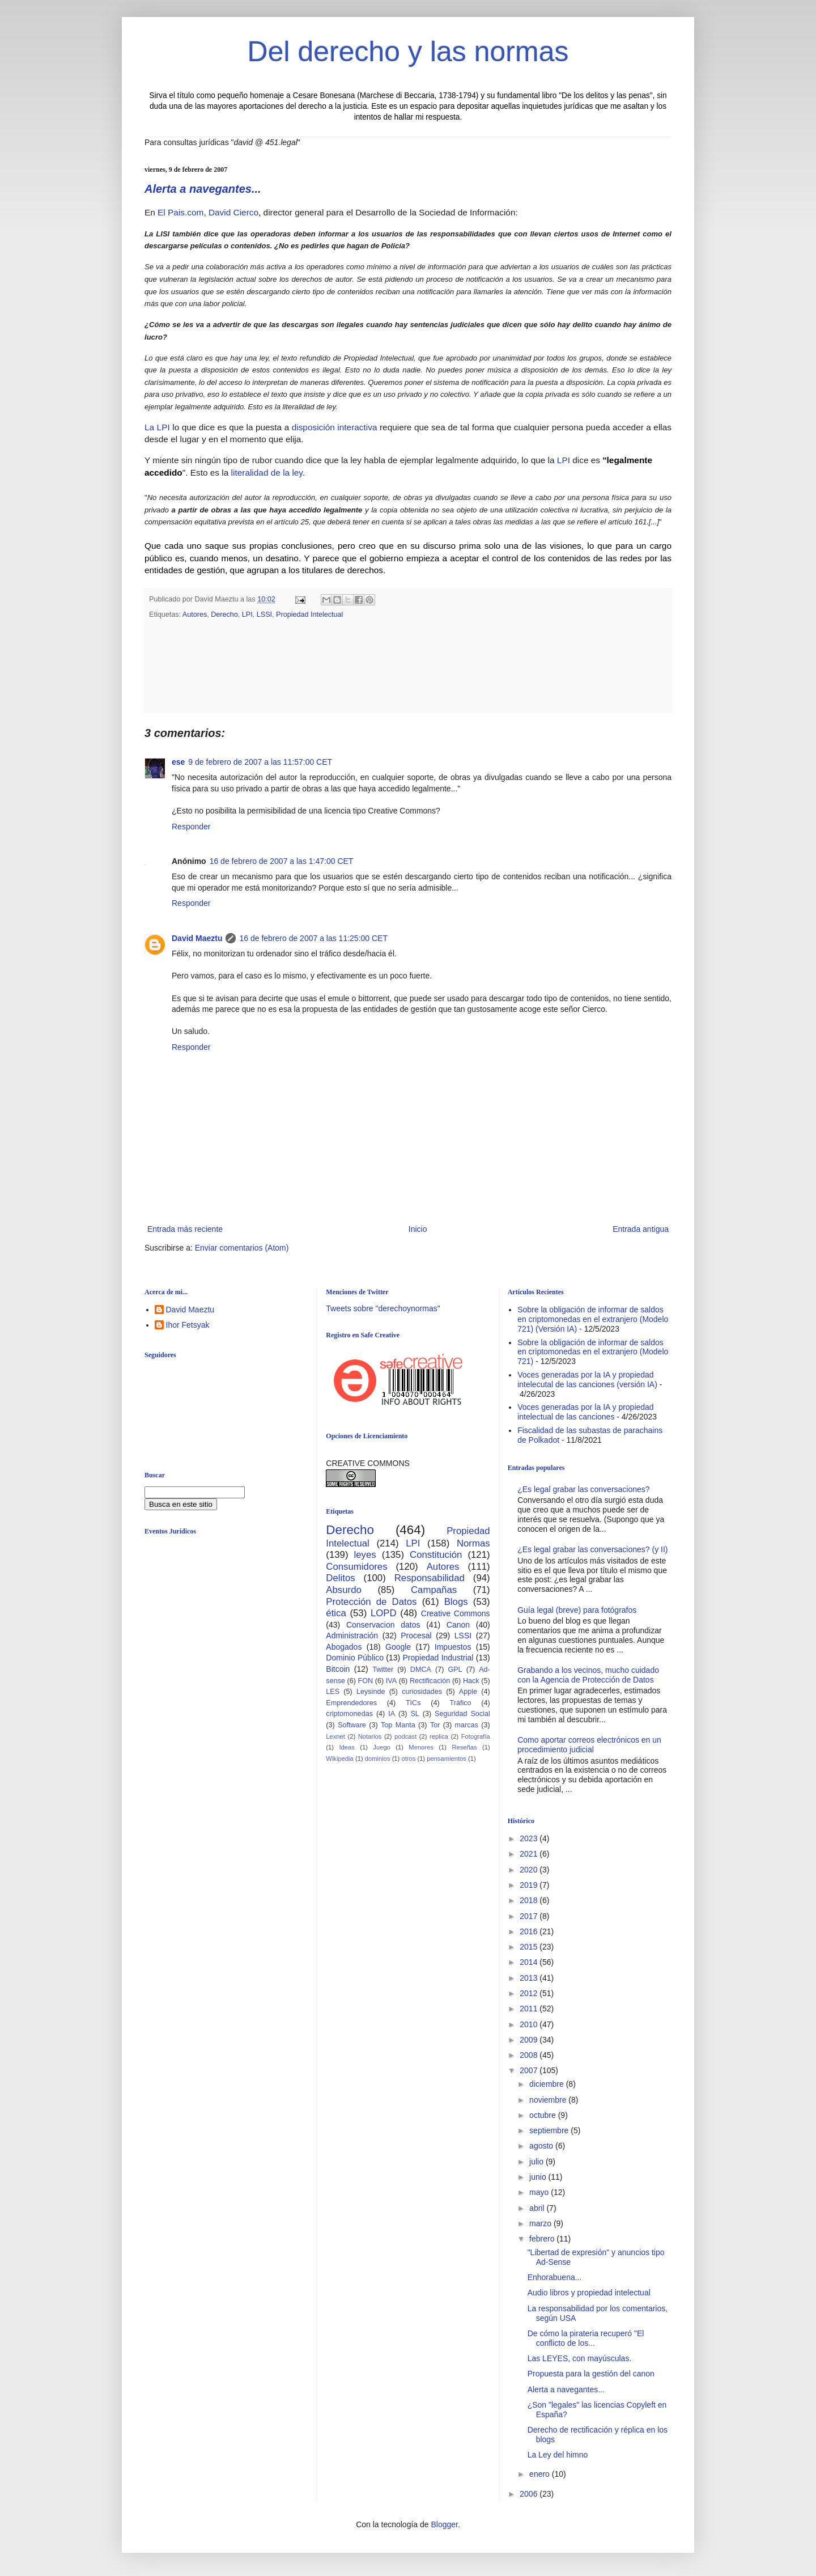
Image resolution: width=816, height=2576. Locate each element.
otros (408, 1758)
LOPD (384, 1613)
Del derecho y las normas (408, 51)
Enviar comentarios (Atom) (242, 1247)
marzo (541, 2223)
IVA (391, 1681)
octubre (543, 2115)
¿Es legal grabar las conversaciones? (583, 1489)
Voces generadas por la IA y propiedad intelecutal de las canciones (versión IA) (587, 1379)
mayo (540, 2192)
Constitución (436, 1554)
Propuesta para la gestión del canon (591, 2373)
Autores (194, 614)
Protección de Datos (371, 1601)
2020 (529, 1869)
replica (439, 1736)
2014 (529, 1962)
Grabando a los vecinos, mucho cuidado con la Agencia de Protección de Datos (588, 1675)
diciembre (547, 2083)
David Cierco (233, 212)
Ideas (346, 1747)
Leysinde (370, 1692)
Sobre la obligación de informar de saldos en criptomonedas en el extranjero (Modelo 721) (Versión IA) (592, 1319)
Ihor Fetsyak (188, 1324)
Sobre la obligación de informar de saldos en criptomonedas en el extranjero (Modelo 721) (592, 1352)
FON (365, 1681)
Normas (473, 1543)
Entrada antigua (641, 1229)
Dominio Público (355, 1657)
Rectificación (430, 1681)
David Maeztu (197, 938)
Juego (381, 1747)
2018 (529, 1900)
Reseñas (464, 1747)
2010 (529, 2024)
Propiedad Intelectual (309, 614)
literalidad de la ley (267, 472)
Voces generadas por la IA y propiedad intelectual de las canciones (585, 1412)
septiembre (550, 2130)
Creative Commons (455, 1613)
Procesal (416, 1635)
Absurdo (344, 1589)
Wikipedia (340, 1758)
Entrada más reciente (185, 1229)
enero (540, 2473)
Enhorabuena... (555, 2277)
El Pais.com (180, 212)
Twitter (382, 1669)
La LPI (157, 427)
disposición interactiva (334, 427)
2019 (529, 1884)
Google (398, 1646)
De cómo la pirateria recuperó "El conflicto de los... (586, 2338)
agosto (542, 2145)
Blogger (444, 2524)
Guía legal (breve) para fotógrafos (576, 1610)
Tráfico (460, 1703)
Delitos (340, 1578)
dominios (377, 1758)
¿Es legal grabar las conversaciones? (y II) (592, 1549)
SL (414, 1714)
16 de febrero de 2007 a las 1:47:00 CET (282, 861)
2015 (529, 1946)
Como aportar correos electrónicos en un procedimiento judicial (589, 1744)
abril (537, 2208)
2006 (529, 2493)
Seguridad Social (462, 1714)
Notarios (370, 1736)
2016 (529, 1931)
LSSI (264, 614)
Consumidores (356, 1566)
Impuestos (453, 1646)
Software (352, 1725)
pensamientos (446, 1758)
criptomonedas (349, 1714)
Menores (421, 1747)
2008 (529, 2055)
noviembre (548, 2099)
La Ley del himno (558, 2454)
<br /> (232, 1636)
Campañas (434, 1589)
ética (336, 1613)
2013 (529, 1977)
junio (538, 2176)
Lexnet (335, 1736)
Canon (458, 1624)
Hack (471, 1681)
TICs (413, 1703)
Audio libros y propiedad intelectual (589, 2292)
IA (391, 1714)
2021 (529, 1853)
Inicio (418, 1229)
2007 (529, 2070)
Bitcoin (338, 1668)
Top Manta (398, 1725)
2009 (529, 2039)
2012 (529, 1993)
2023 (529, 1838)
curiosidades (422, 1692)
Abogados (344, 1646)
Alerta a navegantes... (202, 189)
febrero (542, 2238)
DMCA (420, 1669)
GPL (455, 1669)
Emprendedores (351, 1703)
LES (332, 1692)
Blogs (456, 1601)
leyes (365, 1554)
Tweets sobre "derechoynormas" (383, 1308)
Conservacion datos (383, 1624)
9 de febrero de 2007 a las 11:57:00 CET (260, 761)
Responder (191, 826)
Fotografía (475, 1736)
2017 (529, 1916)
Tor (435, 1725)
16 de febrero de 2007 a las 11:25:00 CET (313, 938)
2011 (529, 2008)
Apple (468, 1692)
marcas (466, 1725)
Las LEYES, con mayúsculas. (580, 2358)
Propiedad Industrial (437, 1657)
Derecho (224, 614)
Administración (352, 1635)
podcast (405, 1736)
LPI (563, 460)
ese (178, 761)
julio (537, 2161)
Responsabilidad (429, 1578)
